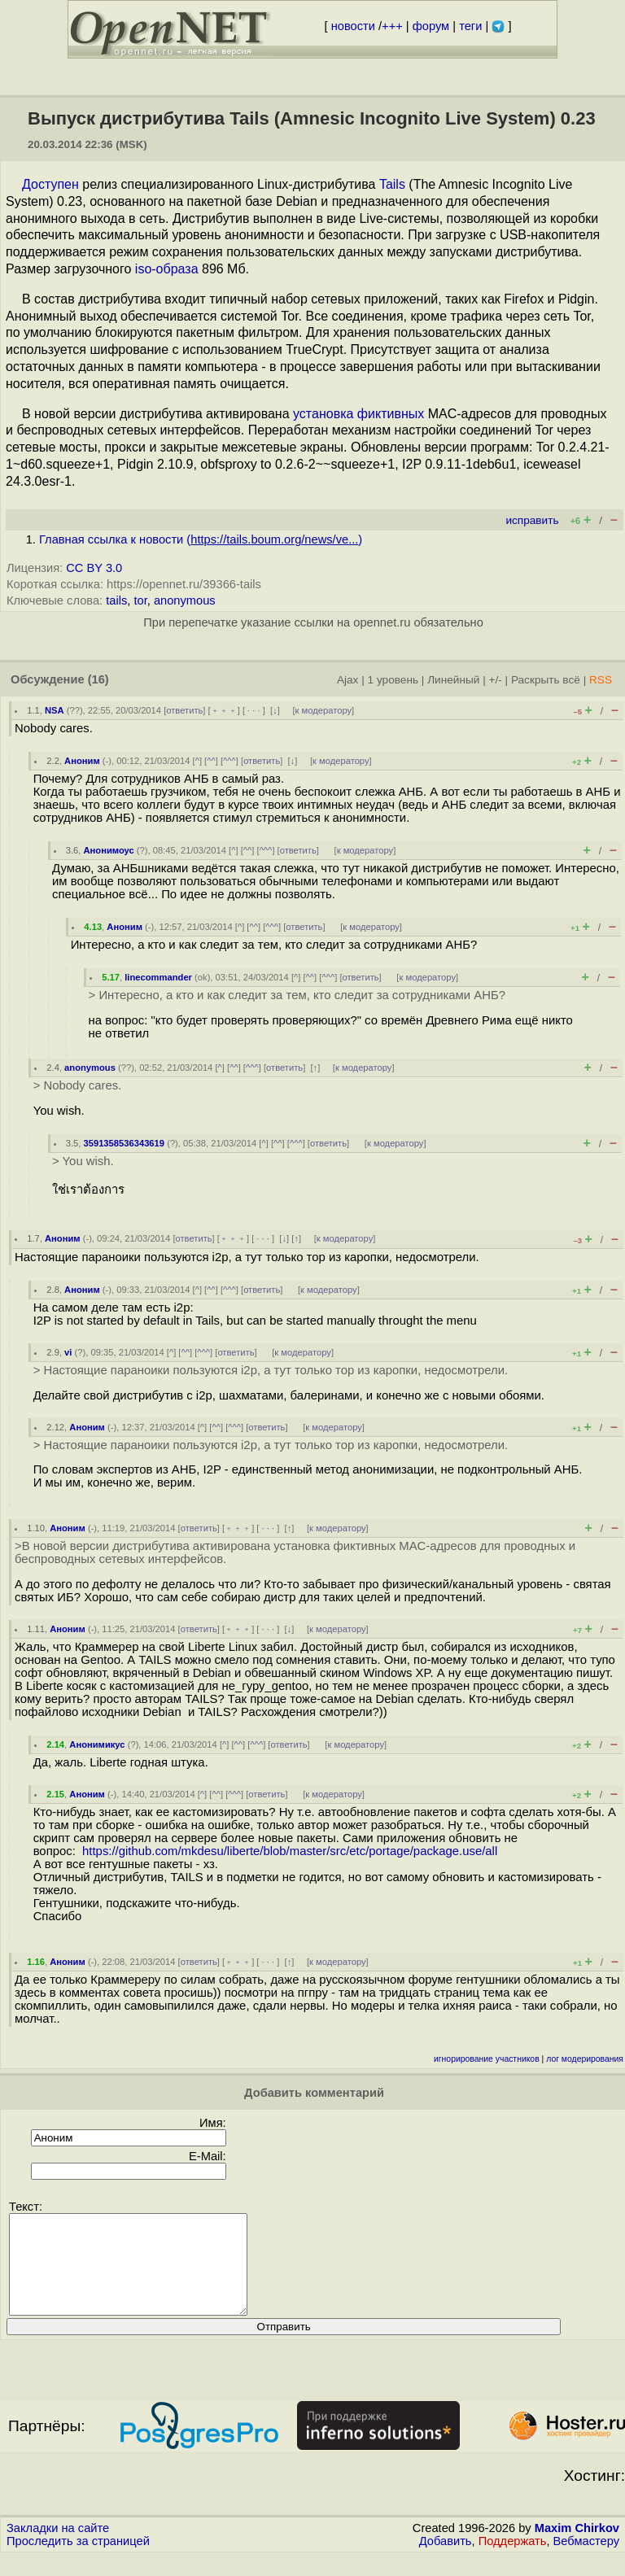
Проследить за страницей (78, 2560)
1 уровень (393, 680)
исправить (531, 520)
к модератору (323, 710)
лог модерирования (584, 2058)
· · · (254, 710)
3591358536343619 (123, 1143)
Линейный (453, 680)
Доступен (50, 184)
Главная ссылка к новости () (200, 539)
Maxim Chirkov (577, 2547)
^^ (211, 761)
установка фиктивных (358, 414)
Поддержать (513, 2560)
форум (431, 26)
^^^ (229, 761)
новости (353, 26)
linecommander (158, 977)
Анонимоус (108, 850)
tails (116, 600)
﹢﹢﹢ (224, 710)
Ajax (348, 680)
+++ (392, 26)
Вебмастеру (586, 2560)
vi (68, 1352)
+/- (494, 680)
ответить (184, 710)
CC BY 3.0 (94, 567)
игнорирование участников (487, 2058)
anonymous (185, 600)
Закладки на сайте (58, 2547)
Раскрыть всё (545, 680)
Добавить (445, 2560)
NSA (54, 710)
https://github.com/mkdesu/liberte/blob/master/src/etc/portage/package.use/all (289, 1851)
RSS (600, 680)
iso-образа (167, 269)
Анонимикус (97, 1744)
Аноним (82, 761)
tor (139, 600)
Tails (392, 184)
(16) (98, 679)
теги (470, 26)
